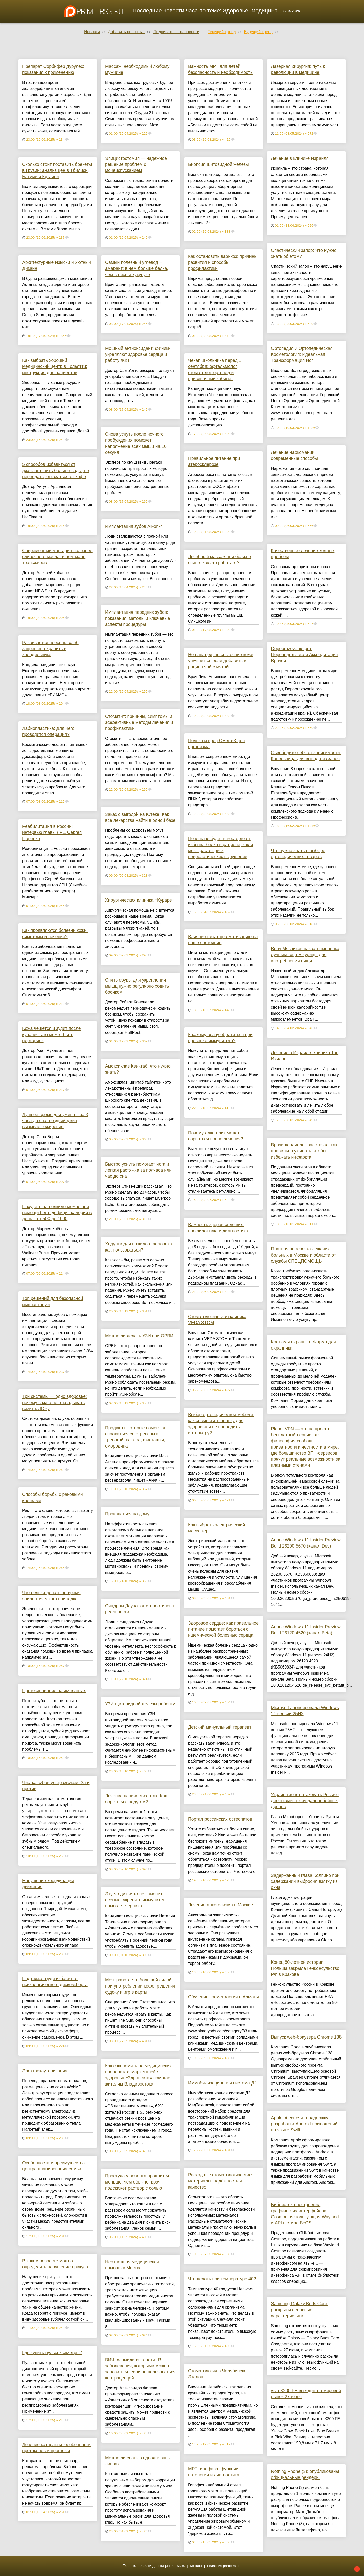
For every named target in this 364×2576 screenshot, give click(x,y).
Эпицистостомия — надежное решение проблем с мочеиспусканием (136, 164)
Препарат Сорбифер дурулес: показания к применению (53, 69)
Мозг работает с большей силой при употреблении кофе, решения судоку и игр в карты (140, 1986)
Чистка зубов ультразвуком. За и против (56, 1785)
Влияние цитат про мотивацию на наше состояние (223, 939)
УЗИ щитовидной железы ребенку (140, 1703)
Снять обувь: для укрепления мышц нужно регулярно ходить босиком (137, 986)
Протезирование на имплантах (54, 1690)
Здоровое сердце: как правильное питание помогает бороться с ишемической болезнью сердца (223, 1629)
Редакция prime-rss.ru (224, 2566)
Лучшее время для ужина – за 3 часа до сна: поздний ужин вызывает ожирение (55, 1120)
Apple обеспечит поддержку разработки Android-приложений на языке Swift (304, 2123)
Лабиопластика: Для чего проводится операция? (48, 731)
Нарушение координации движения (48, 1883)
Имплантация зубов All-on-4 (134, 526)
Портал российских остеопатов (220, 1819)
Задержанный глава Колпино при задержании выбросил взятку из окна (305, 1881)
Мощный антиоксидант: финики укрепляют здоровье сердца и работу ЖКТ (138, 354)
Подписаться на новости (176, 32)
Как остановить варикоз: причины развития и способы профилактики (222, 262)
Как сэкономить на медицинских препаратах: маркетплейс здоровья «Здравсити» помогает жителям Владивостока (138, 2075)
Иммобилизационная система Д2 (222, 2083)
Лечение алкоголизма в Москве (220, 1904)
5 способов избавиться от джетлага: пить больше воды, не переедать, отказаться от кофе (55, 470)
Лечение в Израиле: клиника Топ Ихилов (304, 1055)
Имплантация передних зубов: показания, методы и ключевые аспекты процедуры (137, 618)
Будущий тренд (258, 32)
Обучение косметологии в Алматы (223, 1996)
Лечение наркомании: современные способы (294, 455)
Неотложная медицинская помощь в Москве (132, 2264)
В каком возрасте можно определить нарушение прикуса (55, 2263)
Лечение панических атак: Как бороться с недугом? (136, 1798)
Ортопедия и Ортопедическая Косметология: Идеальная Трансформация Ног (302, 354)
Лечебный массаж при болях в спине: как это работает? (219, 559)
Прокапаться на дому (127, 1513)
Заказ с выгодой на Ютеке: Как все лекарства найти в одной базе (140, 817)
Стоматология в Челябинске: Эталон (218, 2373)
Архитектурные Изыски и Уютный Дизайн (56, 265)
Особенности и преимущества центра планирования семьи (53, 2165)
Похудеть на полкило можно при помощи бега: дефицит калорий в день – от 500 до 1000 (57, 1212)
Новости (92, 32)
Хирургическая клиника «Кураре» (139, 900)
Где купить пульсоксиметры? (52, 2352)
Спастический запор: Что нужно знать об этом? (304, 253)
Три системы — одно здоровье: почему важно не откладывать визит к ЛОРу (54, 1402)
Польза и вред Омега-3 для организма (216, 743)
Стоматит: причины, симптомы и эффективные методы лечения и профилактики (139, 722)
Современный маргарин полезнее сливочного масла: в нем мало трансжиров (57, 556)
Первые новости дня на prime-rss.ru (154, 2565)
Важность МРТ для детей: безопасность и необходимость (220, 69)
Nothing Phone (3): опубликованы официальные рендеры (305, 2474)
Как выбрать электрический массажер (216, 1527)
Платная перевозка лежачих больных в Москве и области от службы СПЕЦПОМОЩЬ (303, 1255)
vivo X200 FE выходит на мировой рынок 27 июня (306, 2393)
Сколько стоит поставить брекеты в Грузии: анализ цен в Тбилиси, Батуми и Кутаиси (57, 170)
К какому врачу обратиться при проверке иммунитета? (220, 1037)
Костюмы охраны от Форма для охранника (303, 1345)
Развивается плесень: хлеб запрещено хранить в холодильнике (50, 648)
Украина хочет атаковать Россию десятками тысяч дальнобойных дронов (305, 1800)
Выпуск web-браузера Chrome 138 (306, 2037)
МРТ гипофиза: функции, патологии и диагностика (214, 2471)
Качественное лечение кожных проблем (302, 553)
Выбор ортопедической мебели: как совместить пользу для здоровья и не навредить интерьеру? (221, 1423)
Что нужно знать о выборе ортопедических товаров (298, 853)
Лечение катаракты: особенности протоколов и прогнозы (56, 2447)
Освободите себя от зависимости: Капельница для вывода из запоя (306, 755)
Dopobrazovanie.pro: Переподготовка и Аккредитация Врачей (304, 654)
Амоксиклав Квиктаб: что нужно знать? (138, 1069)
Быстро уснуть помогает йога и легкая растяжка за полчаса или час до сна (138, 1170)
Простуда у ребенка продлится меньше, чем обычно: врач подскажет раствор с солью (137, 2182)
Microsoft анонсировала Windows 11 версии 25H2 (305, 1710)
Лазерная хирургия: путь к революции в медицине (298, 69)
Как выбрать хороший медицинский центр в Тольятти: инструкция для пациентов (54, 366)
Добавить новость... (126, 32)
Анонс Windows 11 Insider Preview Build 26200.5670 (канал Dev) (306, 1543)
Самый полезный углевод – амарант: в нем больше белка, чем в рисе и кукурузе (136, 268)
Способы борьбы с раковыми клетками (52, 1497)
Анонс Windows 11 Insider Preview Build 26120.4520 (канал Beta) (306, 1629)
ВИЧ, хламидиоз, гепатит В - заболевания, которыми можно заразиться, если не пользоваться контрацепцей (140, 2369)
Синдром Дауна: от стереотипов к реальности (140, 1608)
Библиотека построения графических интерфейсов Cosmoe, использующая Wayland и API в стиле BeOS (305, 2213)
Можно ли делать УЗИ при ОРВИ (139, 1335)
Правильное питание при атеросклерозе (214, 461)
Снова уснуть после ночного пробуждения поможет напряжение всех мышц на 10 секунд (136, 443)
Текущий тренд (222, 32)
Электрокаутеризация (44, 2070)
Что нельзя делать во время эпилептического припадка (51, 1595)
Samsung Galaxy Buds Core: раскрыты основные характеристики (299, 2309)
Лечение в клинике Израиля (300, 158)
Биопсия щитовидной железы (218, 164)
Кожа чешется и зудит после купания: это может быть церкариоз (51, 1034)
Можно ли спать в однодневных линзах (138, 2460)
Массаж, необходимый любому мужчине (137, 69)
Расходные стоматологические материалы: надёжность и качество (220, 2181)
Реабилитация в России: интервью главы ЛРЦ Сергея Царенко (52, 832)
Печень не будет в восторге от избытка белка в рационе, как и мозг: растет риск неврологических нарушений (220, 847)
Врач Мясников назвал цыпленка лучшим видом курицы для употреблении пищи (305, 954)
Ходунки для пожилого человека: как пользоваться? (139, 1247)
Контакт (196, 2566)
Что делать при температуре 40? (222, 2278)
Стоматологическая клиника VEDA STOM (217, 1319)
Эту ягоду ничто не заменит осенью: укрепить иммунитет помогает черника (135, 1899)
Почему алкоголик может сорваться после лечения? (215, 1135)
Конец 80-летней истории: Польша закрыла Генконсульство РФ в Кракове (305, 1968)
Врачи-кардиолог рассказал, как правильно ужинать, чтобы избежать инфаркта (304, 1151)
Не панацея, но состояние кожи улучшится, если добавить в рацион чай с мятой (220, 660)
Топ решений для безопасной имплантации (52, 1301)
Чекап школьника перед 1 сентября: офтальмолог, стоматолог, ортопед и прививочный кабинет (214, 369)
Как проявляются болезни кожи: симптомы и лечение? (55, 933)
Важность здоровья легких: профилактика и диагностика (218, 1227)
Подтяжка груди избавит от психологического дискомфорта (55, 1981)
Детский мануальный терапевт (219, 1727)
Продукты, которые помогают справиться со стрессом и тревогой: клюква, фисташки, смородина (135, 1437)
